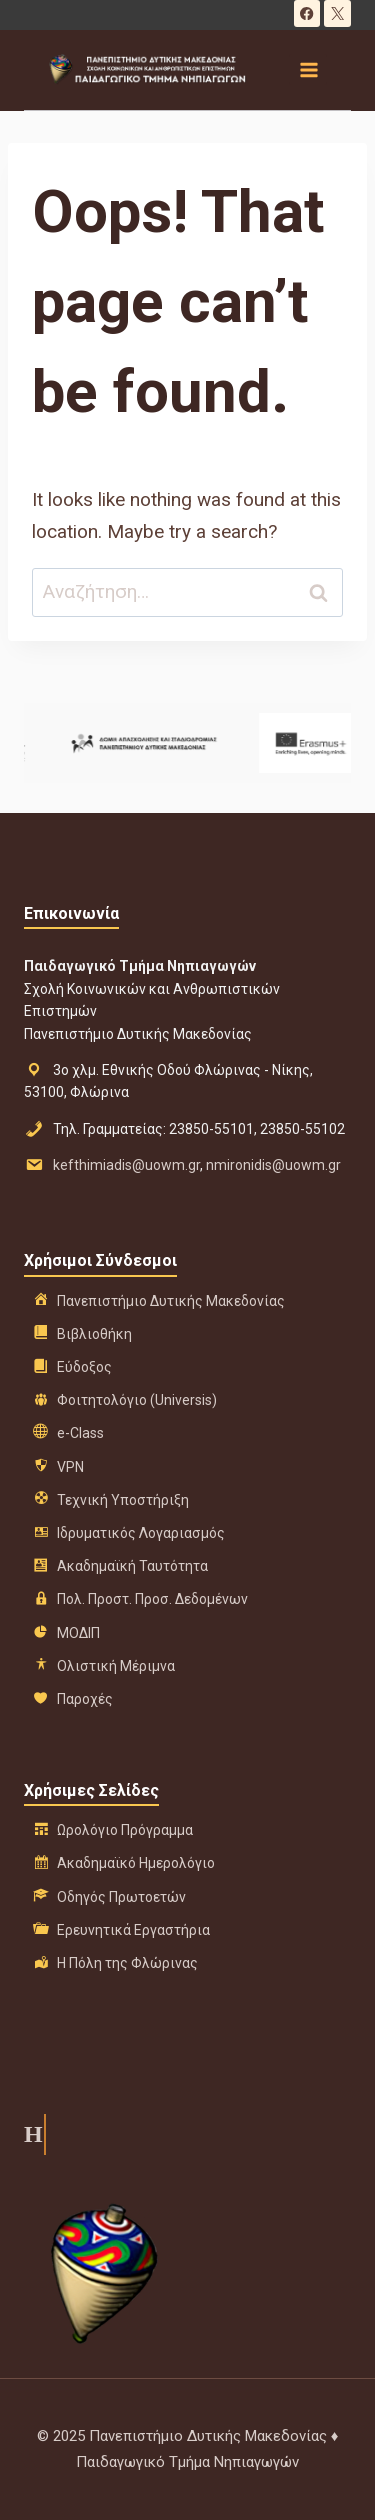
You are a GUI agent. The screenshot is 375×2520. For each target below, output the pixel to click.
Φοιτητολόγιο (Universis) (137, 1400)
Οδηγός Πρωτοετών (121, 1897)
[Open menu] (308, 69)
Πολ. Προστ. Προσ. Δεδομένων (152, 1599)
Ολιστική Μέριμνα (116, 1666)
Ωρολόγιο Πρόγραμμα (125, 1830)
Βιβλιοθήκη (94, 1334)
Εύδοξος (84, 1367)
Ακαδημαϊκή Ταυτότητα (132, 1566)
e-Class (80, 1433)
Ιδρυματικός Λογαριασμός (141, 1533)
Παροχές (85, 1699)
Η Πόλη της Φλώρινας (127, 1963)
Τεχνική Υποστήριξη (123, 1500)
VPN (70, 1467)
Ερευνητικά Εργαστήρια (133, 1930)
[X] (337, 13)
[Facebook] (307, 13)
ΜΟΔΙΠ (78, 1633)
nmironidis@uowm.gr (273, 1165)
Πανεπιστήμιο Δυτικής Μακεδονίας (171, 1301)
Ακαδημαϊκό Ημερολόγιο (136, 1863)
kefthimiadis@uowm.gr (126, 1165)
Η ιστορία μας (31, 2134)
